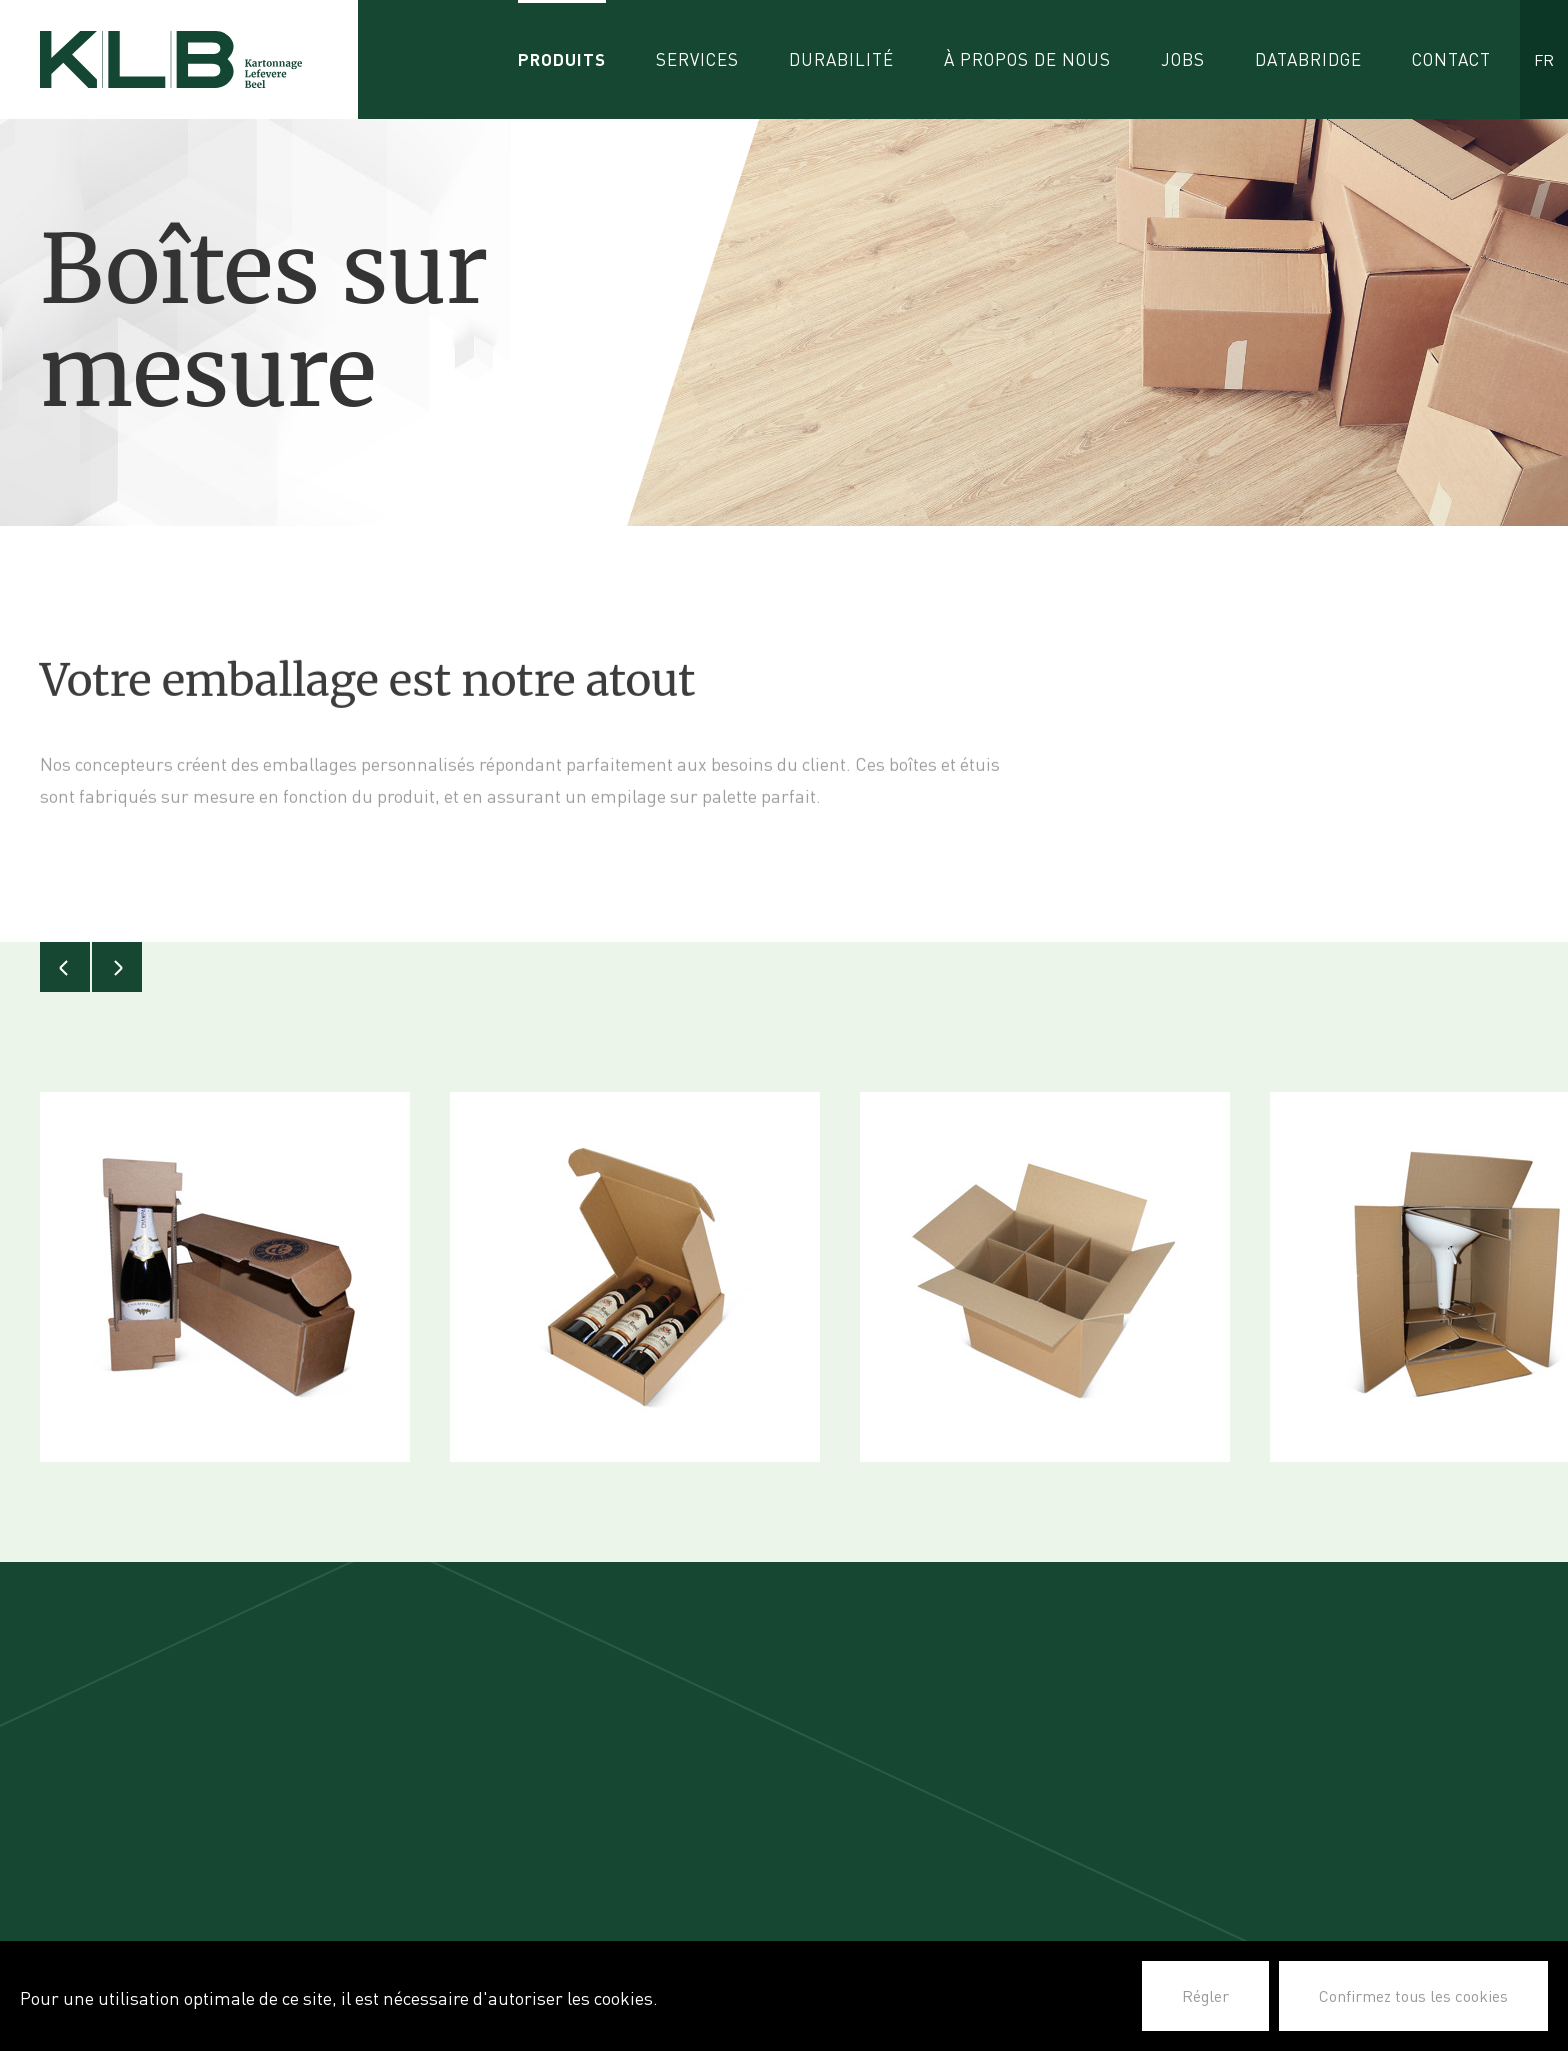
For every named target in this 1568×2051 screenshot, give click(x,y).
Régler (1205, 1996)
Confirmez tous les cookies (1413, 1996)
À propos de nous (1027, 59)
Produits (562, 59)
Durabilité (841, 59)
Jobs (1183, 59)
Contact (1451, 59)
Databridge (1308, 59)
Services (697, 59)
